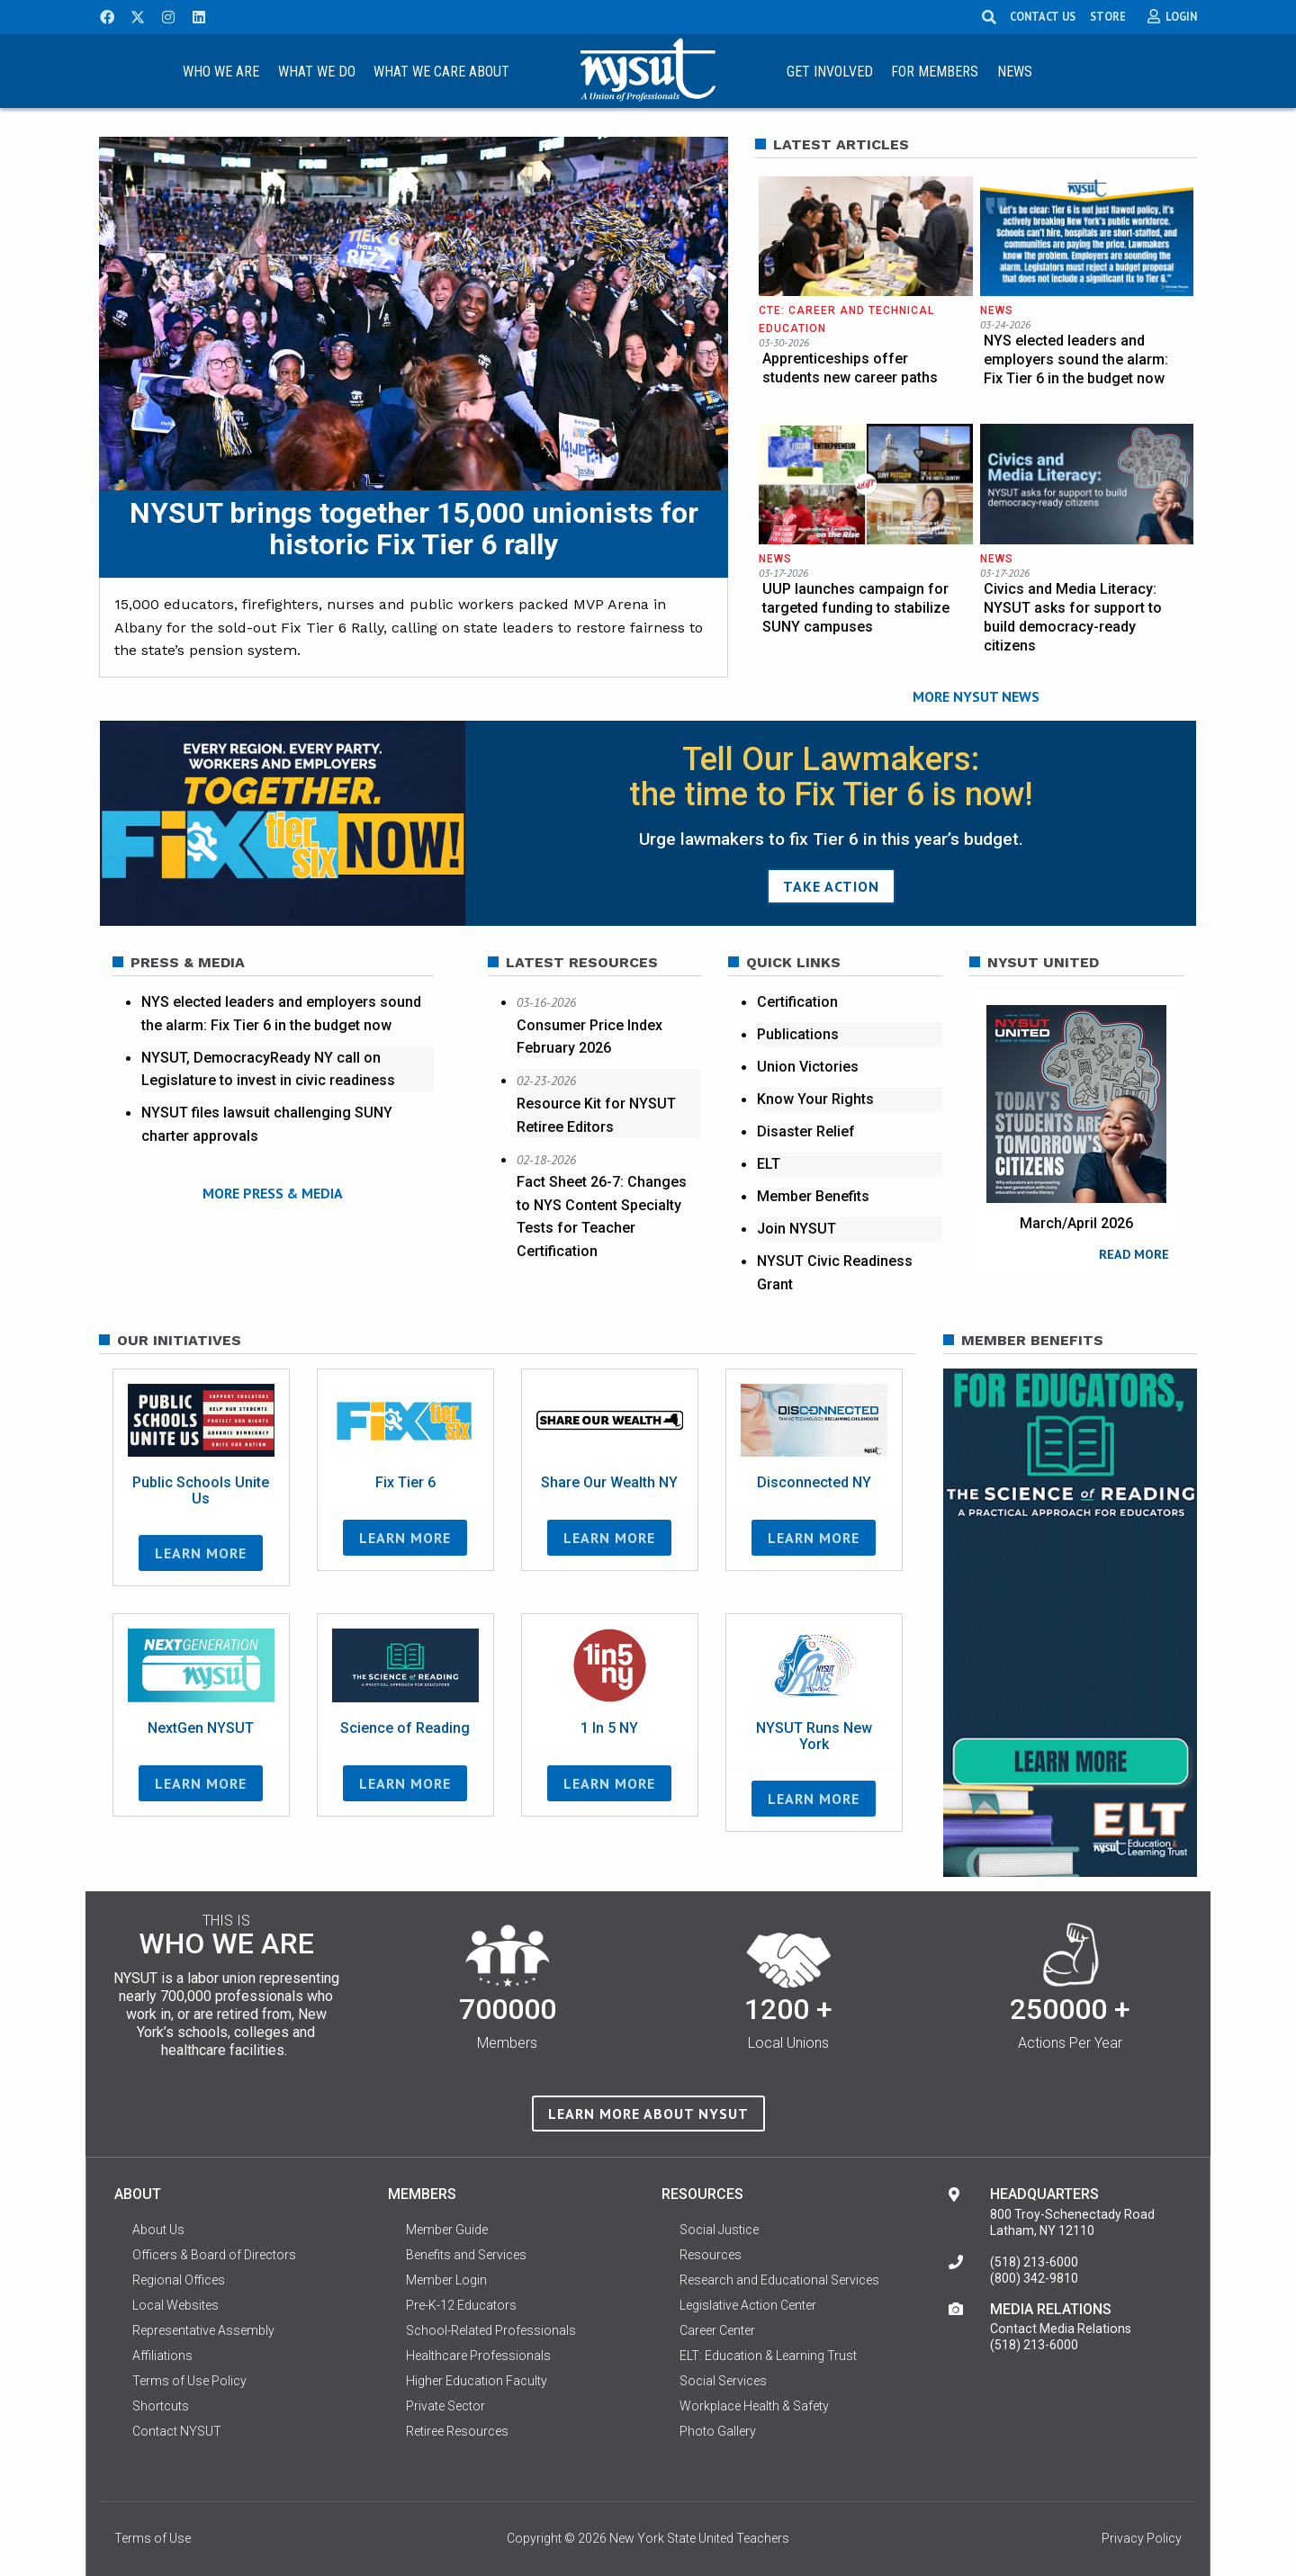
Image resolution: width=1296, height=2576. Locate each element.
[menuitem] (220, 70)
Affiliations (162, 2360)
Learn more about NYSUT (648, 2119)
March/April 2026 (1076, 1223)
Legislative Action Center (748, 2309)
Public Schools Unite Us (200, 1495)
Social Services (723, 2385)
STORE (1108, 16)
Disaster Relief (806, 1131)
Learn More (201, 1558)
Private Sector (445, 2410)
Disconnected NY (814, 1487)
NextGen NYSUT (201, 1733)
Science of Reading (405, 1733)
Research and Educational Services (779, 2284)
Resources (711, 2259)
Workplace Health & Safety (754, 2410)
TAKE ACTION (831, 886)
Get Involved (830, 71)
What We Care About (441, 71)
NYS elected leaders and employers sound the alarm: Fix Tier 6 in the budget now (1076, 359)
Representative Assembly (203, 2335)
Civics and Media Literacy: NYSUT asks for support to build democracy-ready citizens (1073, 617)
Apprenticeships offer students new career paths (850, 368)
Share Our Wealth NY (609, 1487)
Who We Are (221, 71)
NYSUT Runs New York (814, 1741)
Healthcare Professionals (478, 2360)
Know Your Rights (815, 1099)
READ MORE (1134, 1254)
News (1014, 71)
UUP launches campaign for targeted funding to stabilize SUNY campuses (856, 607)
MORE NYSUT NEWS (976, 697)
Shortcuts (160, 2410)
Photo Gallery (718, 2435)
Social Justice (719, 2234)
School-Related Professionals (491, 2335)
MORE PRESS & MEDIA (272, 1192)
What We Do (317, 71)
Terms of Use (152, 2543)
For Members (934, 71)
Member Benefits (813, 1196)
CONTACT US (1043, 16)
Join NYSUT (796, 1228)
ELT (768, 1163)
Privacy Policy (1142, 2543)
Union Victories (808, 1066)
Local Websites (175, 2309)
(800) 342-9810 (1034, 2282)
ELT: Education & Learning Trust (768, 2360)
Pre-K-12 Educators (461, 2309)
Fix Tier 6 (405, 1487)
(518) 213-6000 (1034, 2266)
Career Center (717, 2335)
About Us (158, 2234)
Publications (798, 1034)
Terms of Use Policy (189, 2385)
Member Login (446, 2284)
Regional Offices (178, 2284)
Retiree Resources (457, 2435)
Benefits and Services (466, 2259)
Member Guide (447, 2234)
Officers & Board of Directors (214, 2259)
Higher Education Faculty (476, 2385)
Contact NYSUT (176, 2435)
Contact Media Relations (1060, 2333)
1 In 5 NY (609, 1733)
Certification (797, 1001)
